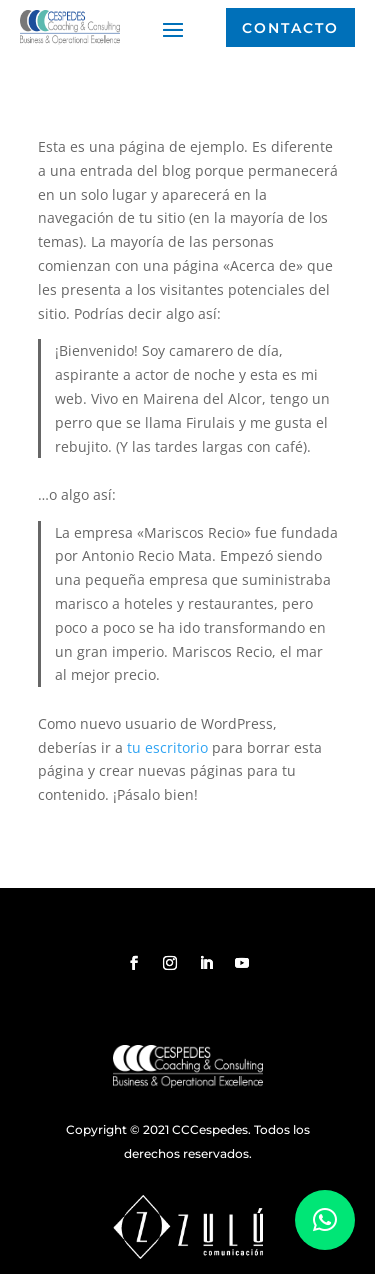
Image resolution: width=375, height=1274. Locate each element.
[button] (325, 1220)
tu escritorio (167, 747)
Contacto (290, 28)
